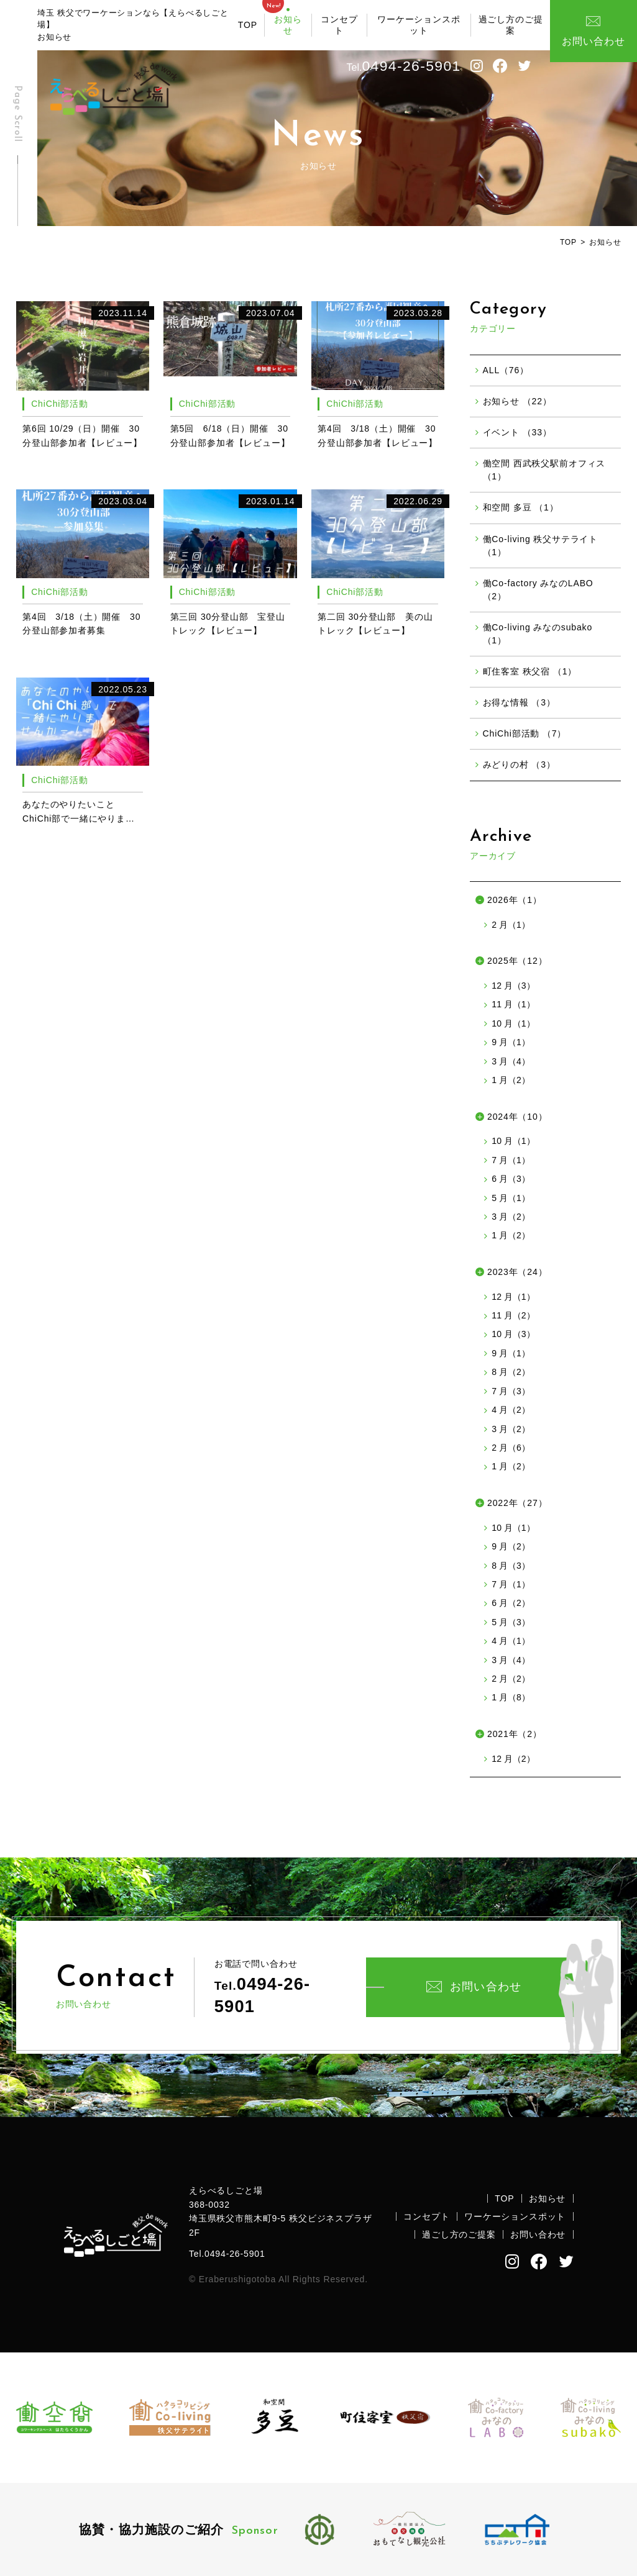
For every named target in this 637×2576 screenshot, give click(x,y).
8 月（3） (511, 1566)
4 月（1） (511, 1641)
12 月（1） (513, 1297)
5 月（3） (511, 1622)
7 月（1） (511, 1160)
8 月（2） (511, 1372)
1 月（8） (511, 1697)
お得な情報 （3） (519, 702)
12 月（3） (513, 986)
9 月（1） (511, 1042)
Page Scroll (17, 113)
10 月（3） (513, 1334)
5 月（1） (511, 1198)
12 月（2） (513, 1759)
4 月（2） (511, 1410)
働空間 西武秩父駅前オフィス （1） (544, 469)
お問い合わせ (473, 1987)
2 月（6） (511, 1448)
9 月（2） (511, 1546)
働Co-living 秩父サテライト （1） (540, 545)
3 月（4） (511, 1061)
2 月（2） (511, 1679)
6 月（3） (511, 1179)
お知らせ (288, 24)
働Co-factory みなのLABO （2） (538, 589)
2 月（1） (511, 925)
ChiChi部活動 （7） (525, 733)
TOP (247, 25)
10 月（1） (513, 1023)
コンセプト (339, 24)
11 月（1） (513, 1004)
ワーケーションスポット (419, 24)
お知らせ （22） (517, 401)
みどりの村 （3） (519, 764)
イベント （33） (517, 432)
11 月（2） (513, 1315)
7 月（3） (511, 1391)
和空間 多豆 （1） (521, 507)
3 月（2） (511, 1217)
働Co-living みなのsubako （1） (538, 633)
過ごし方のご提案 (511, 24)
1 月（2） (511, 1080)
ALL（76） (506, 370)
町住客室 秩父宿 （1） (530, 671)
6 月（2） (511, 1603)
